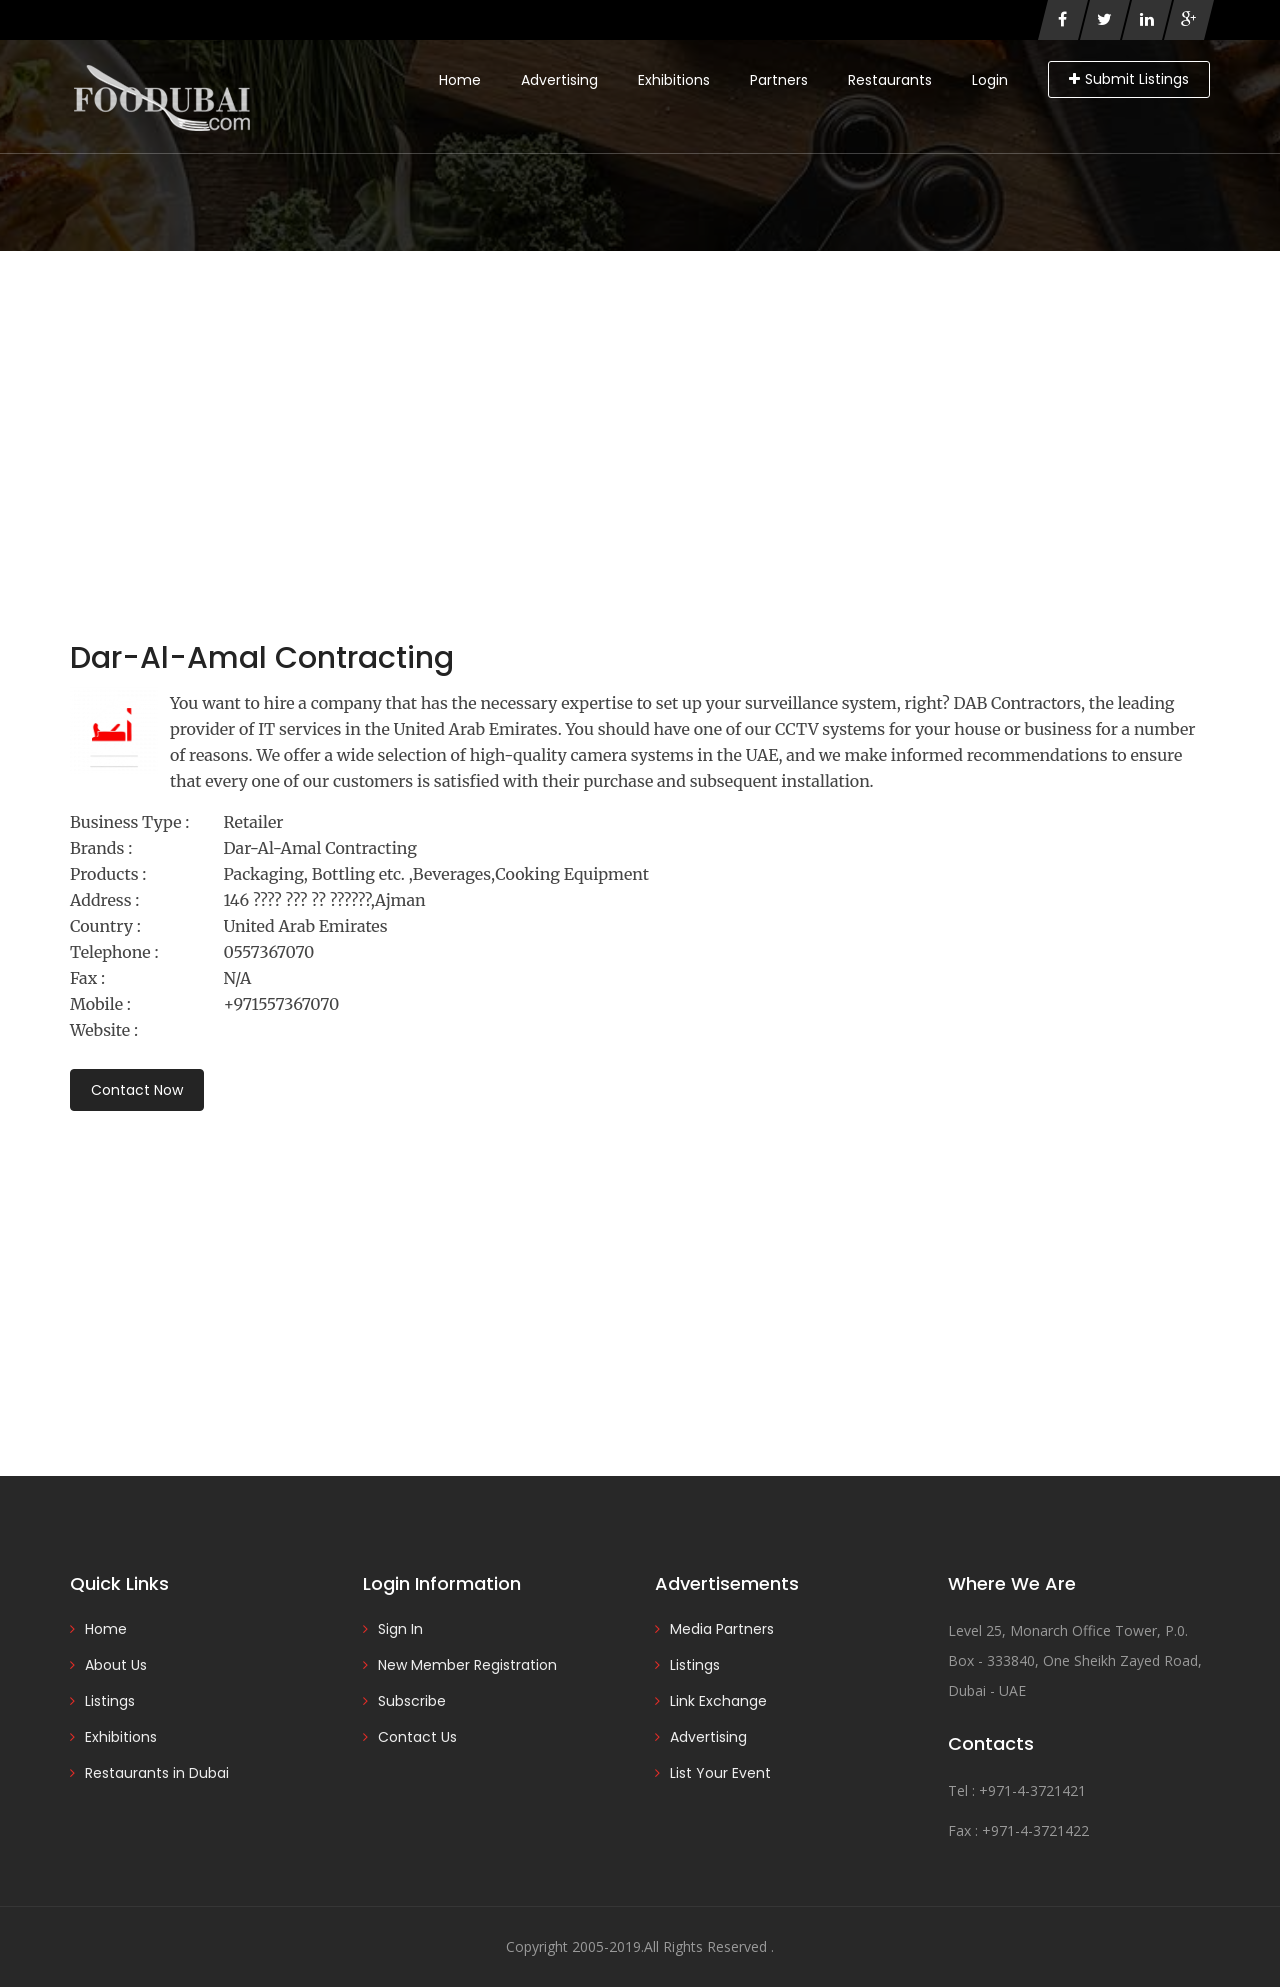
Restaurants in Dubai (157, 1773)
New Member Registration (467, 1665)
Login (990, 80)
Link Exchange (718, 1701)
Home (460, 80)
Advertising (559, 80)
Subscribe (412, 1701)
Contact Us (417, 1737)
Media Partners (722, 1629)
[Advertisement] (640, 401)
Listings (110, 1701)
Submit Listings (1129, 79)
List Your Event (720, 1773)
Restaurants (890, 80)
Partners (779, 80)
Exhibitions (674, 80)
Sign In (400, 1629)
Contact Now (137, 1090)
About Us (116, 1665)
